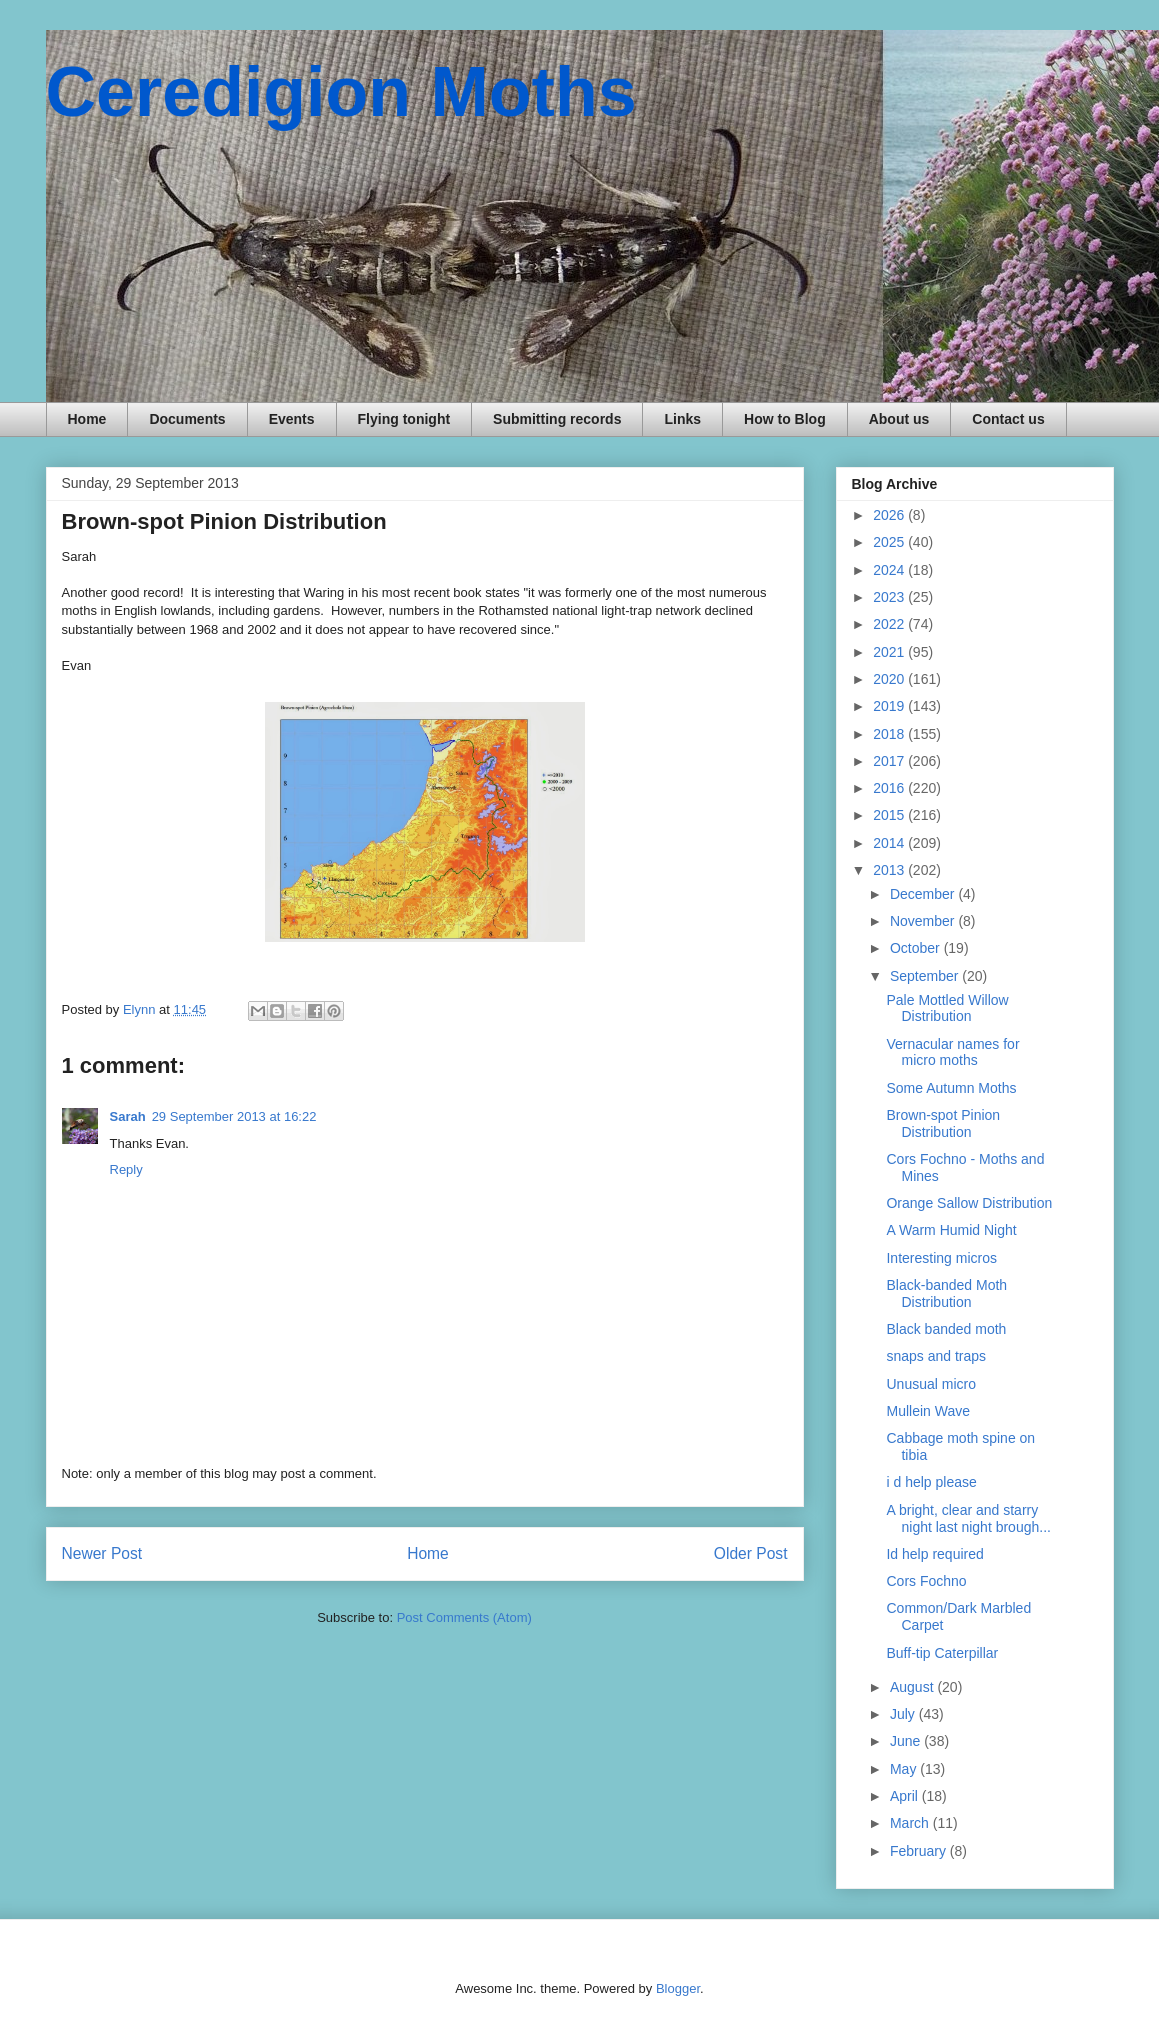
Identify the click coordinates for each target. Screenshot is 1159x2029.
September (926, 976)
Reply (126, 1169)
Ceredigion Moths (341, 92)
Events (292, 419)
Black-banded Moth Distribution (946, 1293)
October (917, 948)
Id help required (934, 1554)
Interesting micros (941, 1258)
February (920, 1851)
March (911, 1823)
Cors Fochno (926, 1581)
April (906, 1796)
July (904, 1714)
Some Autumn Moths (951, 1088)
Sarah (128, 1116)
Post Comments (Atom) (464, 1617)
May (905, 1769)
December (924, 894)
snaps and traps (936, 1356)
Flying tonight (404, 419)
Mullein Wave (928, 1411)
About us (899, 419)
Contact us (1008, 419)
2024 (890, 570)
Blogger (678, 1988)
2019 (890, 706)
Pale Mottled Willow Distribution (947, 1008)
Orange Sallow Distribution (969, 1203)
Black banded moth (946, 1329)
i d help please (931, 1482)
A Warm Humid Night (951, 1230)
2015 (890, 815)
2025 (890, 542)
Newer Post (102, 1553)
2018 (890, 734)
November (924, 921)
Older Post (751, 1553)
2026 (890, 515)
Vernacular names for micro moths (952, 1052)
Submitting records (557, 419)
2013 (890, 870)
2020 (890, 679)
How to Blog (785, 419)
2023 (890, 597)
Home (87, 419)
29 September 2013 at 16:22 (234, 1116)
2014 (890, 843)
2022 (890, 624)
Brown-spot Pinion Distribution (943, 1123)
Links (682, 419)
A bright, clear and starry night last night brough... (968, 1518)
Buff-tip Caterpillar (942, 1653)
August (913, 1687)
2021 (890, 652)
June (907, 1741)
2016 (890, 788)
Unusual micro (930, 1384)
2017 (890, 761)
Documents (187, 419)
